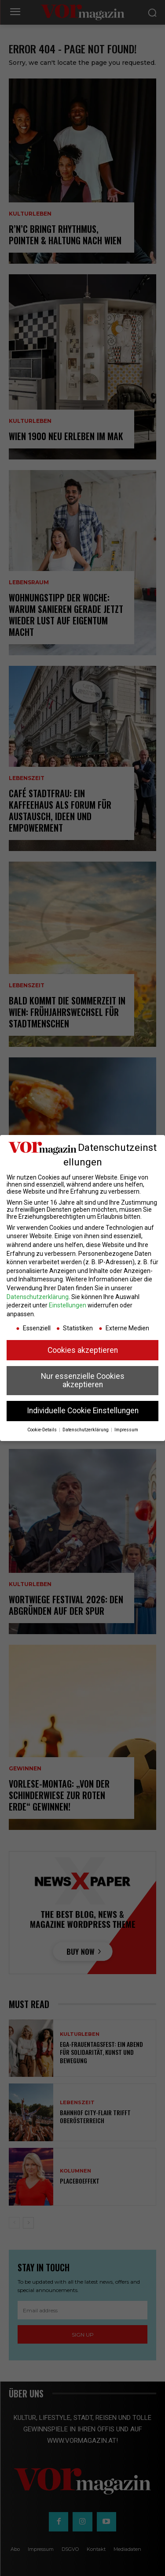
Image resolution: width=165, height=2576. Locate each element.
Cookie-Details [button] (42, 1430)
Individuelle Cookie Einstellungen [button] (83, 1410)
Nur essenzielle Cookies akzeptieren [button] (83, 1380)
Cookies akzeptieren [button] (83, 1350)
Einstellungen (67, 1305)
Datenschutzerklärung (38, 1296)
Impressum (126, 1430)
